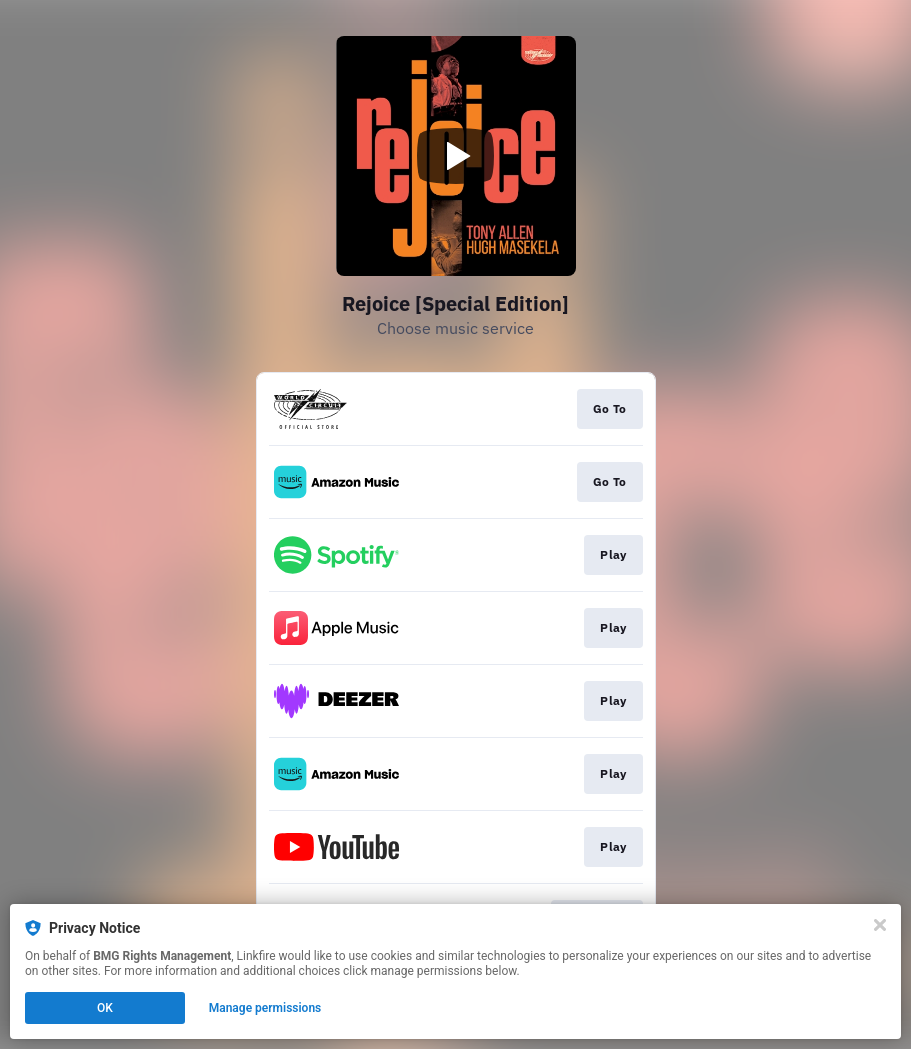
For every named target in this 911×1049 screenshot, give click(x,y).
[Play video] (456, 156)
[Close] (880, 925)
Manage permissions (265, 1008)
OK (105, 1008)
